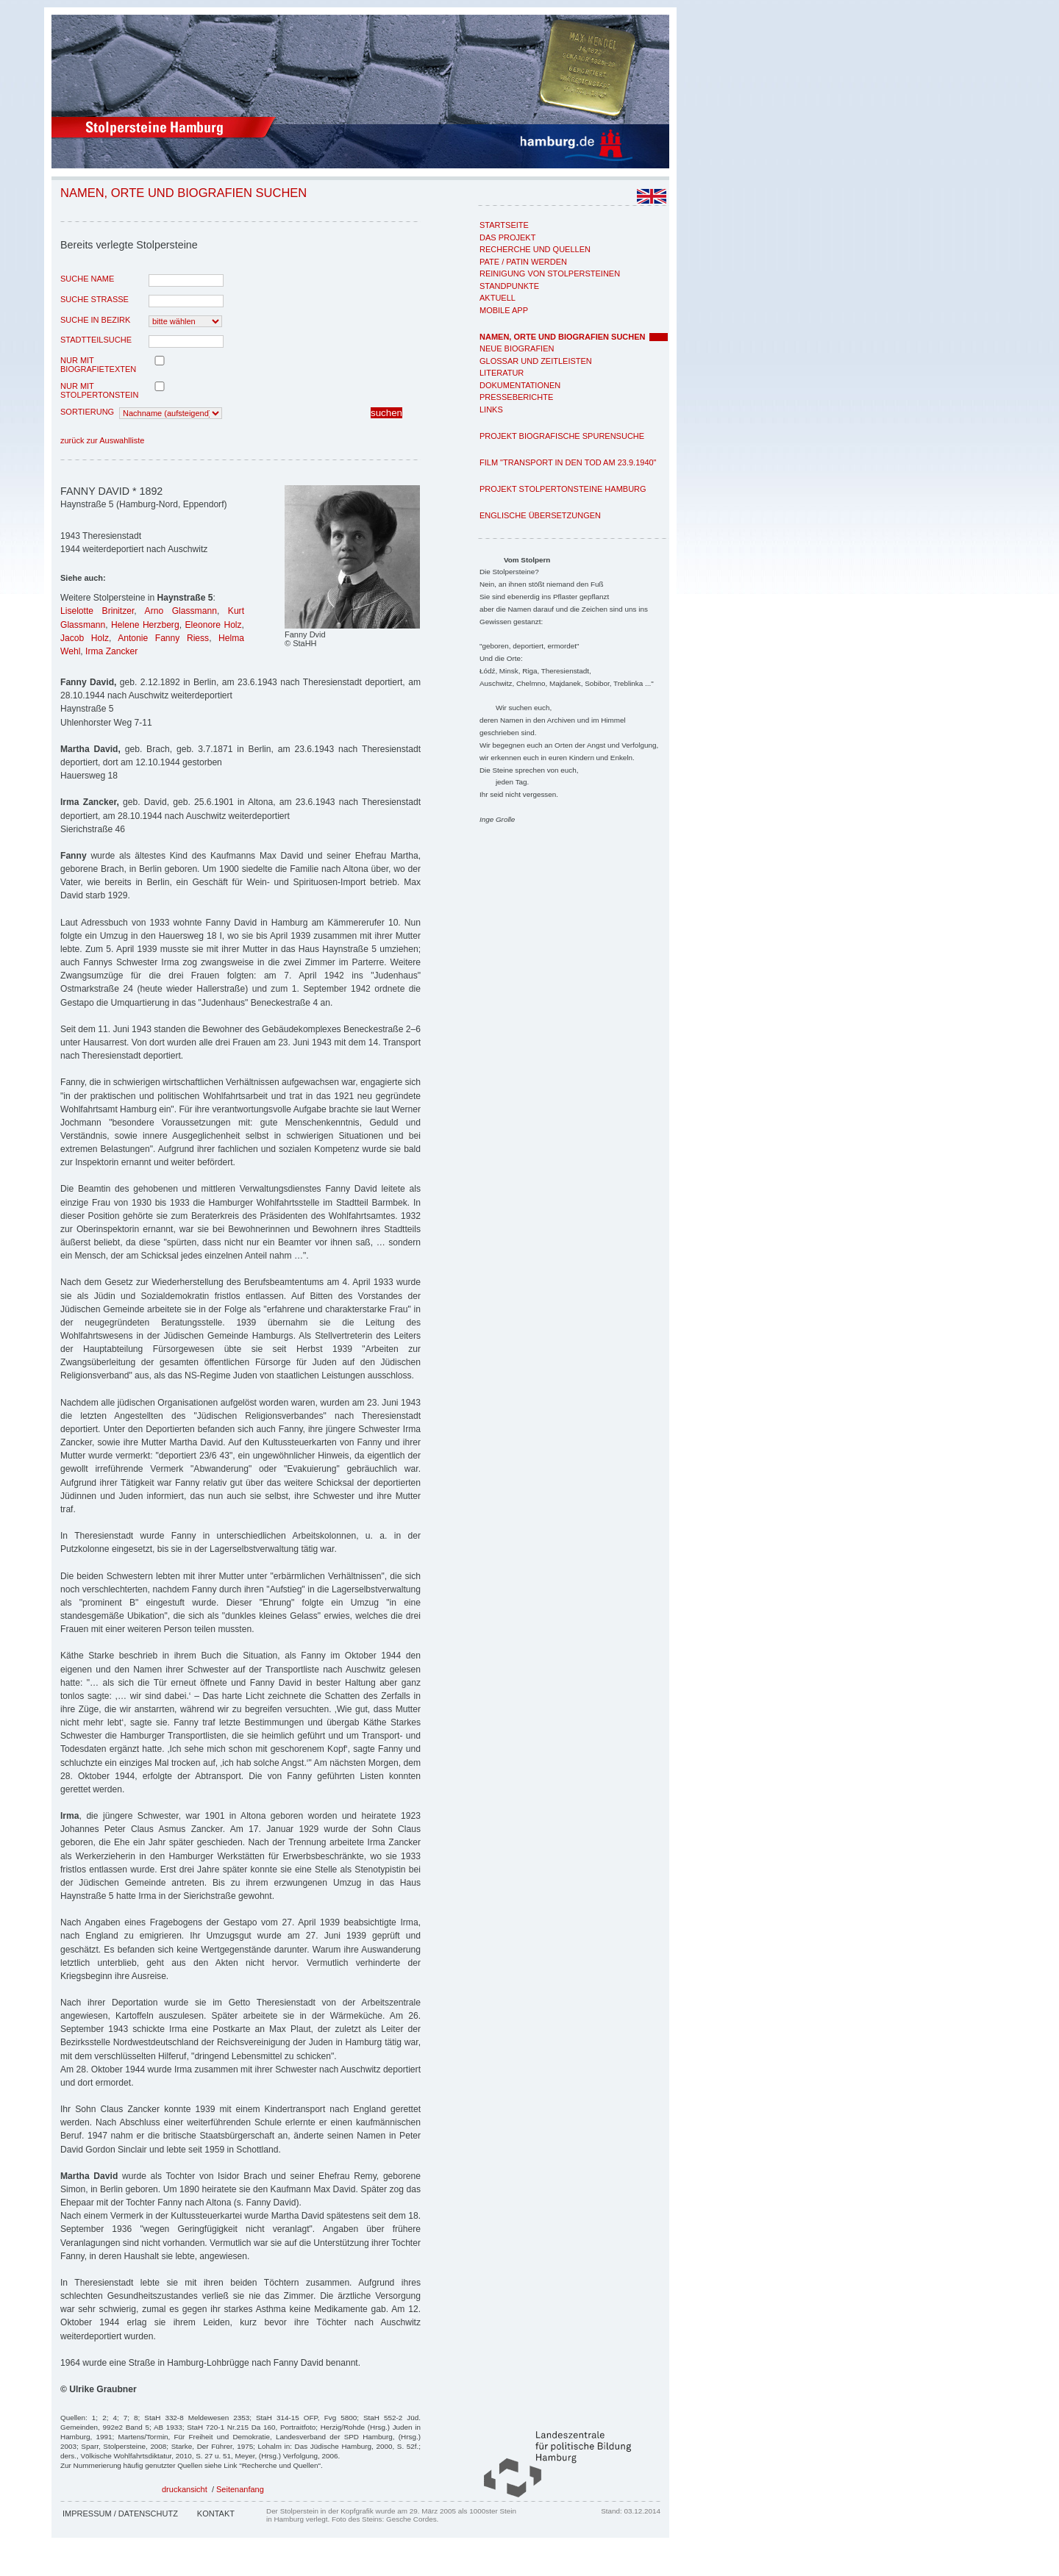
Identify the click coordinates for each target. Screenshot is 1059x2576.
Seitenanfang (240, 2489)
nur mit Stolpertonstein (99, 390)
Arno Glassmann (181, 611)
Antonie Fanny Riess (163, 638)
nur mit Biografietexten (98, 364)
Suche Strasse (94, 299)
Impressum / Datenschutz (120, 2513)
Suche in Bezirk (95, 319)
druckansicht (184, 2489)
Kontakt (216, 2513)
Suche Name (87, 278)
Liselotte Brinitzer (97, 611)
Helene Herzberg (145, 625)
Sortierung (87, 411)
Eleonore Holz (213, 625)
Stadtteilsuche (96, 339)
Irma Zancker (111, 651)
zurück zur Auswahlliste (102, 440)
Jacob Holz (84, 638)
